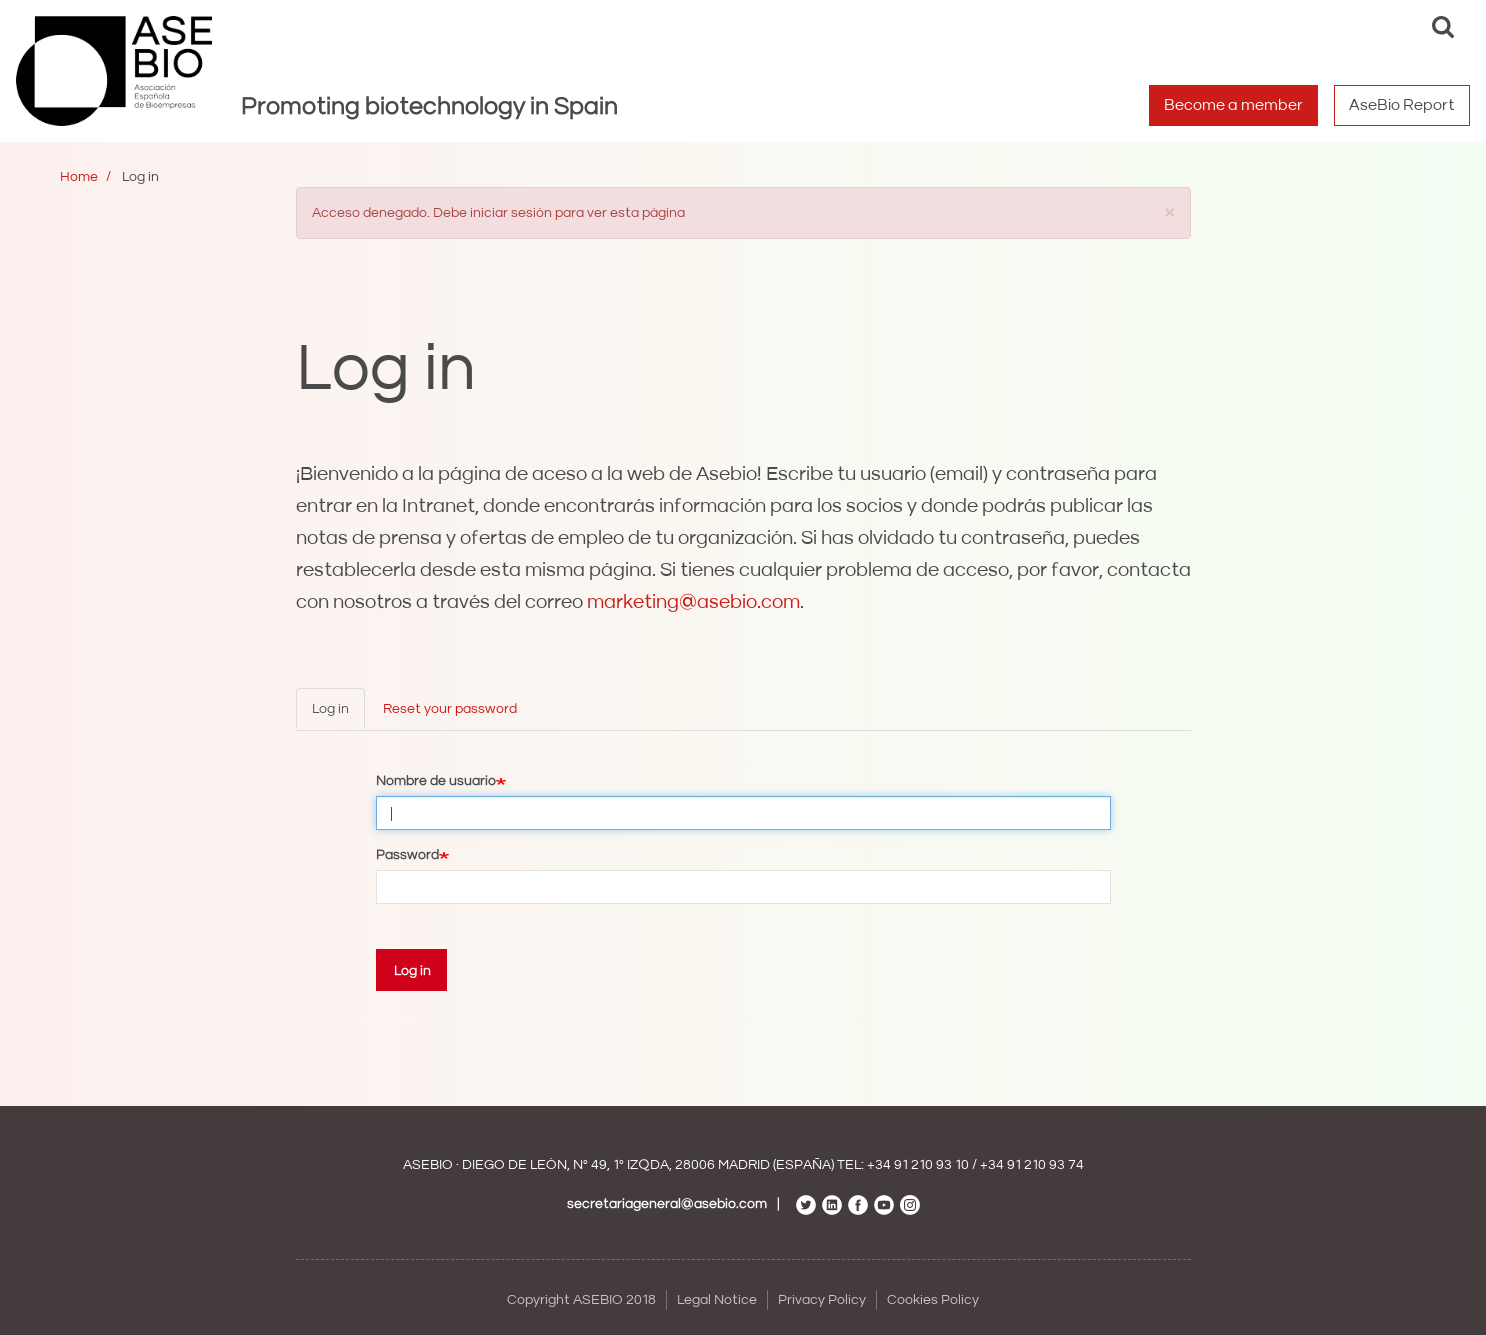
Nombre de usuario (436, 781)
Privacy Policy (822, 1300)
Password (407, 855)
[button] (1170, 211)
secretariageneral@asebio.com (667, 1204)
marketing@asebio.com (693, 602)
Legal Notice (717, 1300)
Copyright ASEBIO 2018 (581, 1300)
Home (79, 177)
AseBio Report (1402, 105)
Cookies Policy (933, 1300)
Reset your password (450, 709)
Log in (330, 709)
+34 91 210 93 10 (918, 1165)
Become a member (1233, 105)
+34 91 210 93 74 (1032, 1165)
